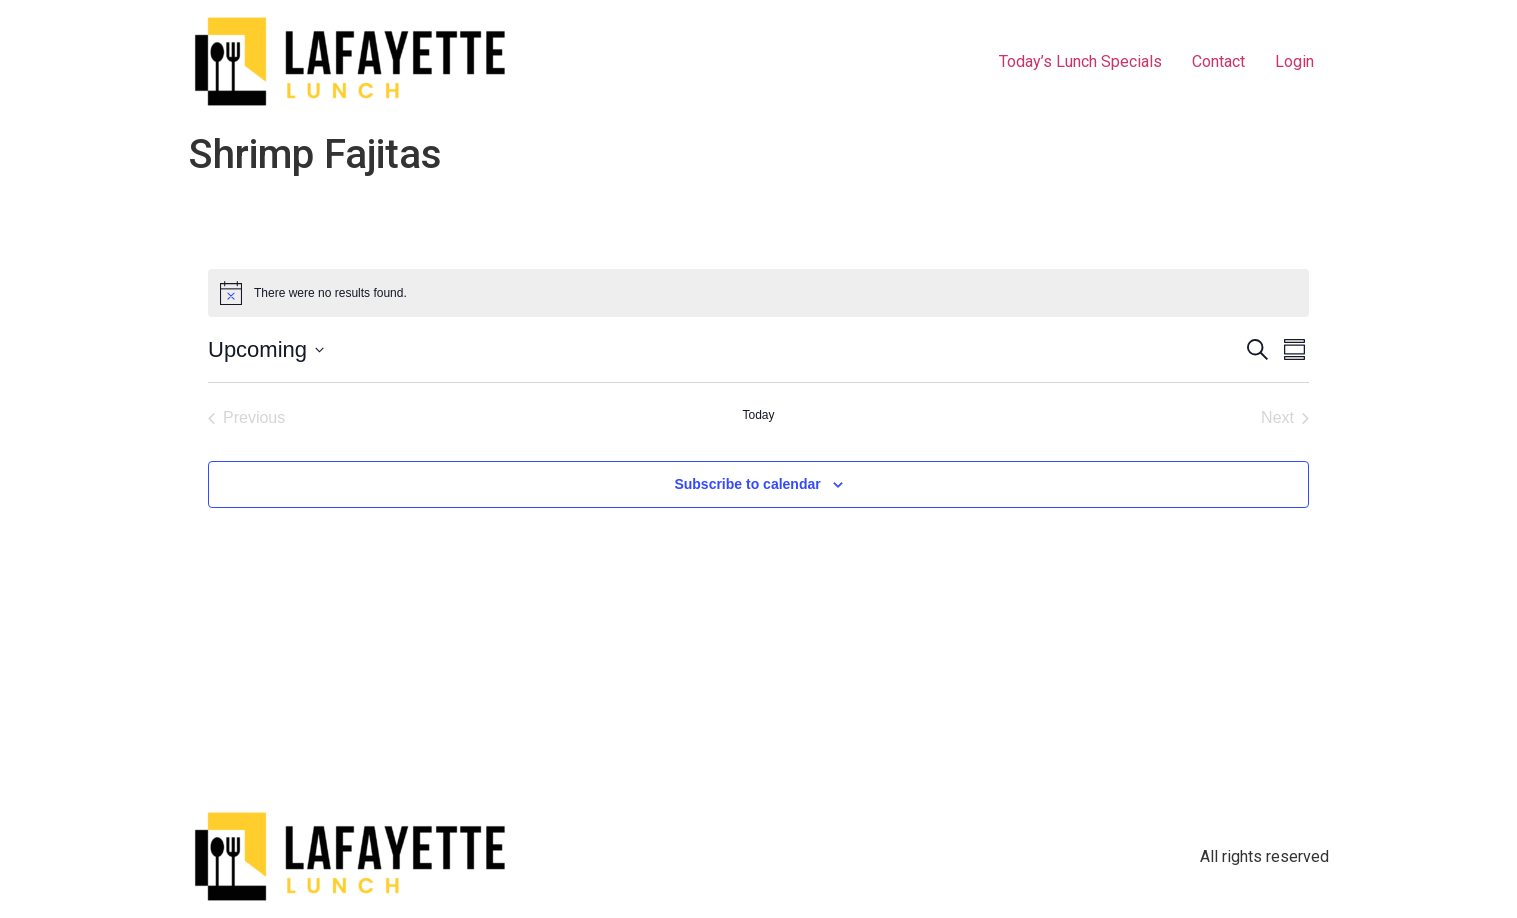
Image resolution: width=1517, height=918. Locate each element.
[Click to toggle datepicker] (266, 349)
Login (1294, 61)
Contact (1218, 61)
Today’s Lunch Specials (1080, 61)
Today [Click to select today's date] (758, 415)
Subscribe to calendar (747, 484)
